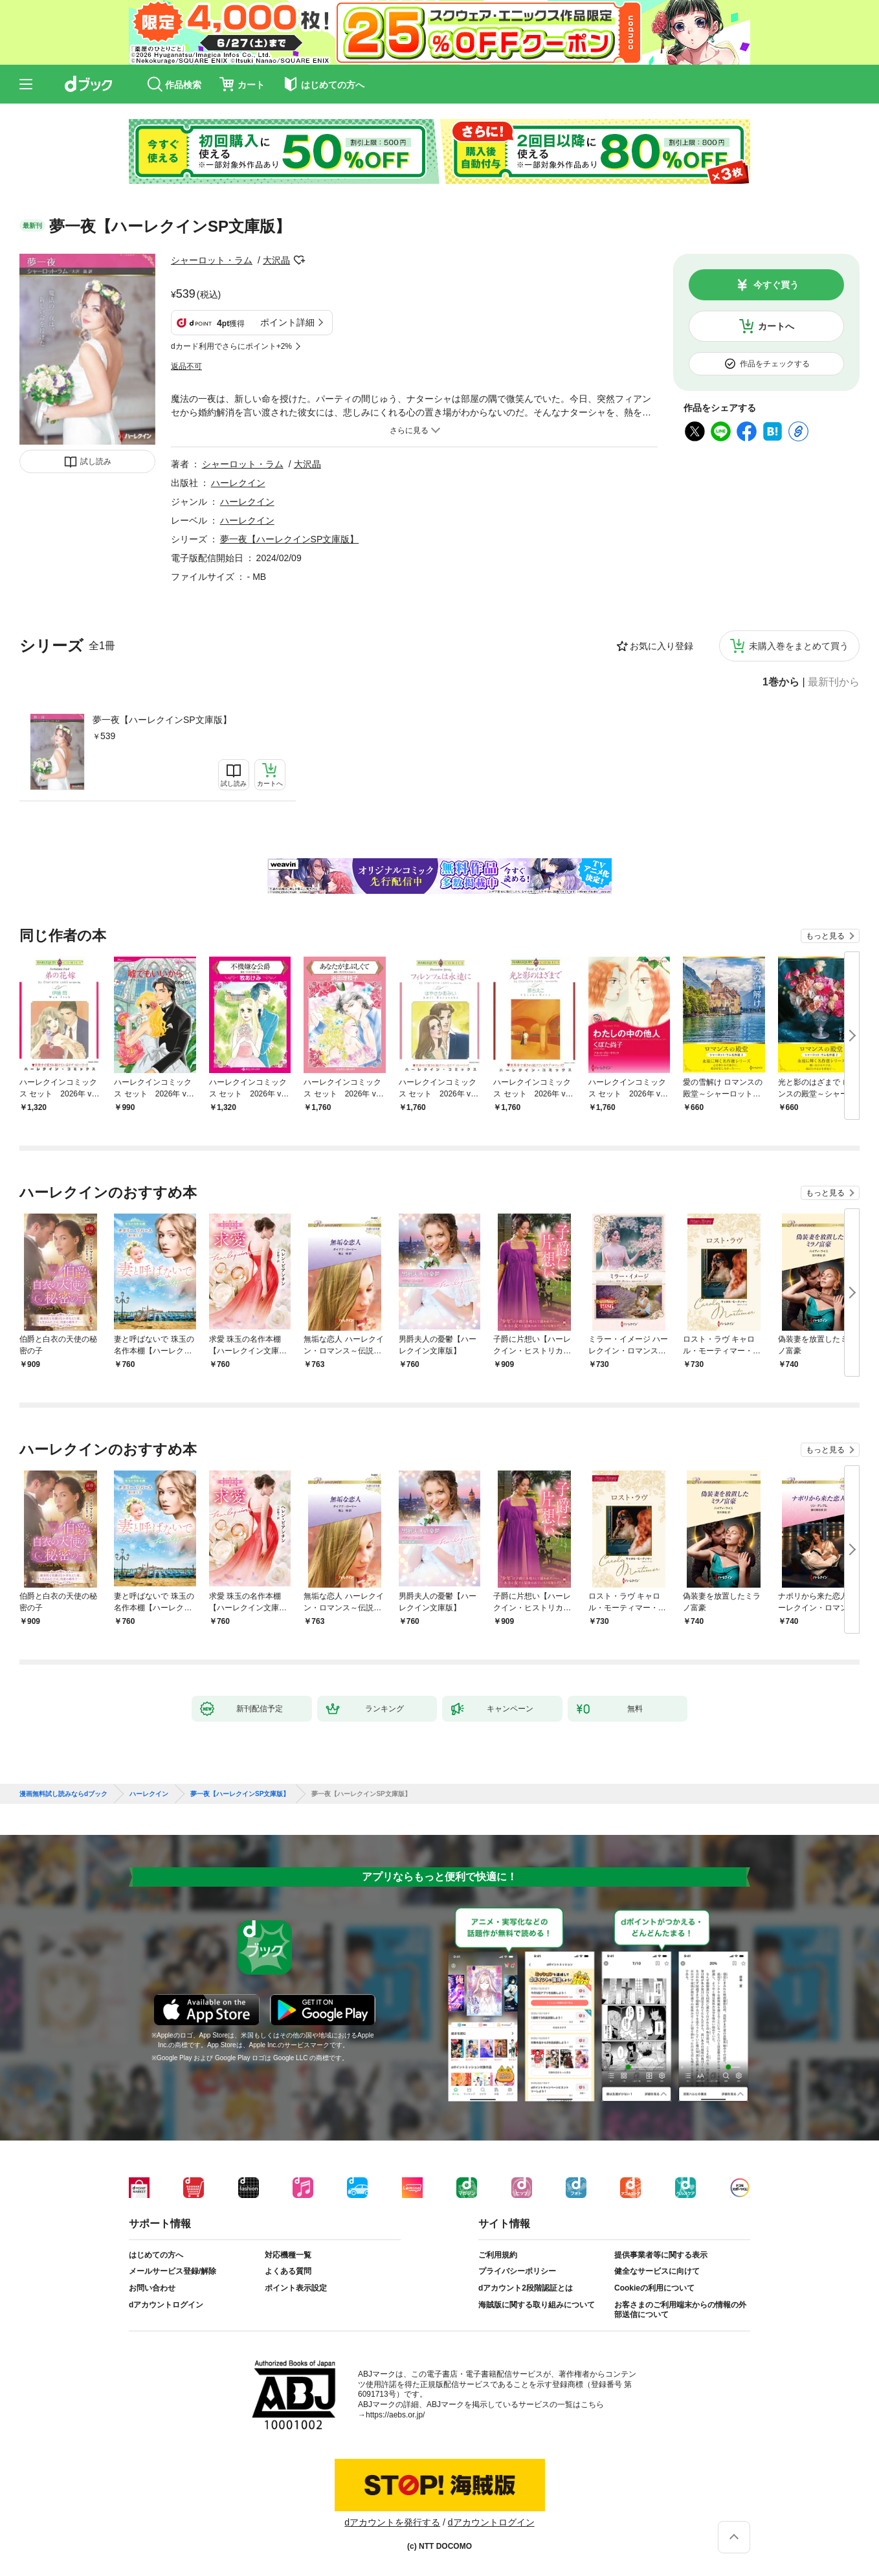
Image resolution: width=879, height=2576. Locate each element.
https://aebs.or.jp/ (395, 2414)
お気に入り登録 (661, 646)
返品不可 (186, 366)
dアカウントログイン (166, 2304)
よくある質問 (288, 2271)
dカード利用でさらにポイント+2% (231, 346)
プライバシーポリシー (517, 2271)
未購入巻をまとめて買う (799, 646)
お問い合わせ (152, 2288)
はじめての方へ (156, 2255)
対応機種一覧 (288, 2255)
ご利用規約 (497, 2255)
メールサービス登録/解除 (172, 2271)
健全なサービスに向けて (657, 2271)
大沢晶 (276, 260)
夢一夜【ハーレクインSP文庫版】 (162, 720)
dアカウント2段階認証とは (525, 2288)
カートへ (776, 326)
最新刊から (834, 682)
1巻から (780, 682)
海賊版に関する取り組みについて (536, 2304)
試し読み (95, 461)
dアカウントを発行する (392, 2522)
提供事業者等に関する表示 (660, 2255)
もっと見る (825, 935)
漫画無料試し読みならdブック (63, 1794)
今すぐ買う (776, 285)
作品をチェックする (775, 363)
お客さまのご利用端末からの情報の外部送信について (680, 2310)
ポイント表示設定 (296, 2288)
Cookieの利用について (654, 2288)
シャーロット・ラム (211, 260)
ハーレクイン (238, 483)
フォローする (299, 260)
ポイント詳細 (287, 322)
